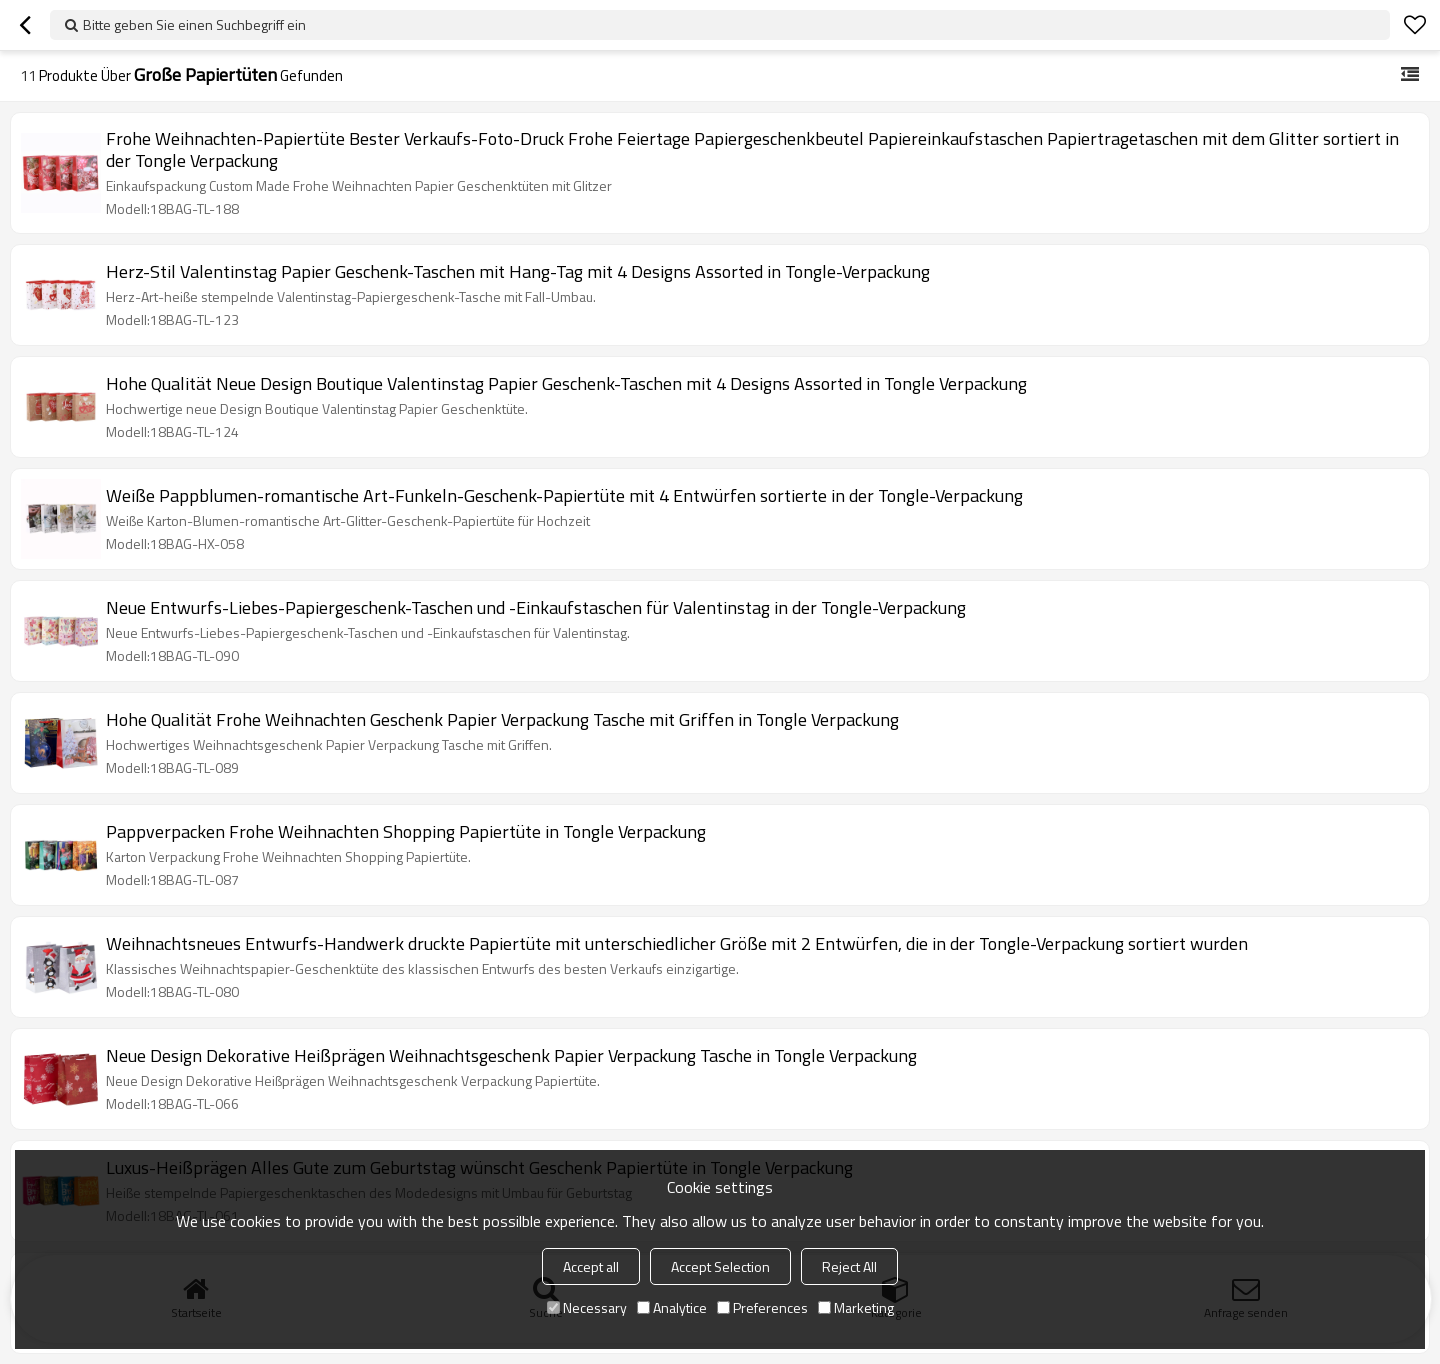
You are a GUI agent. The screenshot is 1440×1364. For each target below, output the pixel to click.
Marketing (856, 1307)
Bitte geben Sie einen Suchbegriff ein (194, 24)
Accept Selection (720, 1266)
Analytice (672, 1307)
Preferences (762, 1307)
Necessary (587, 1307)
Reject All (849, 1266)
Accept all (591, 1266)
